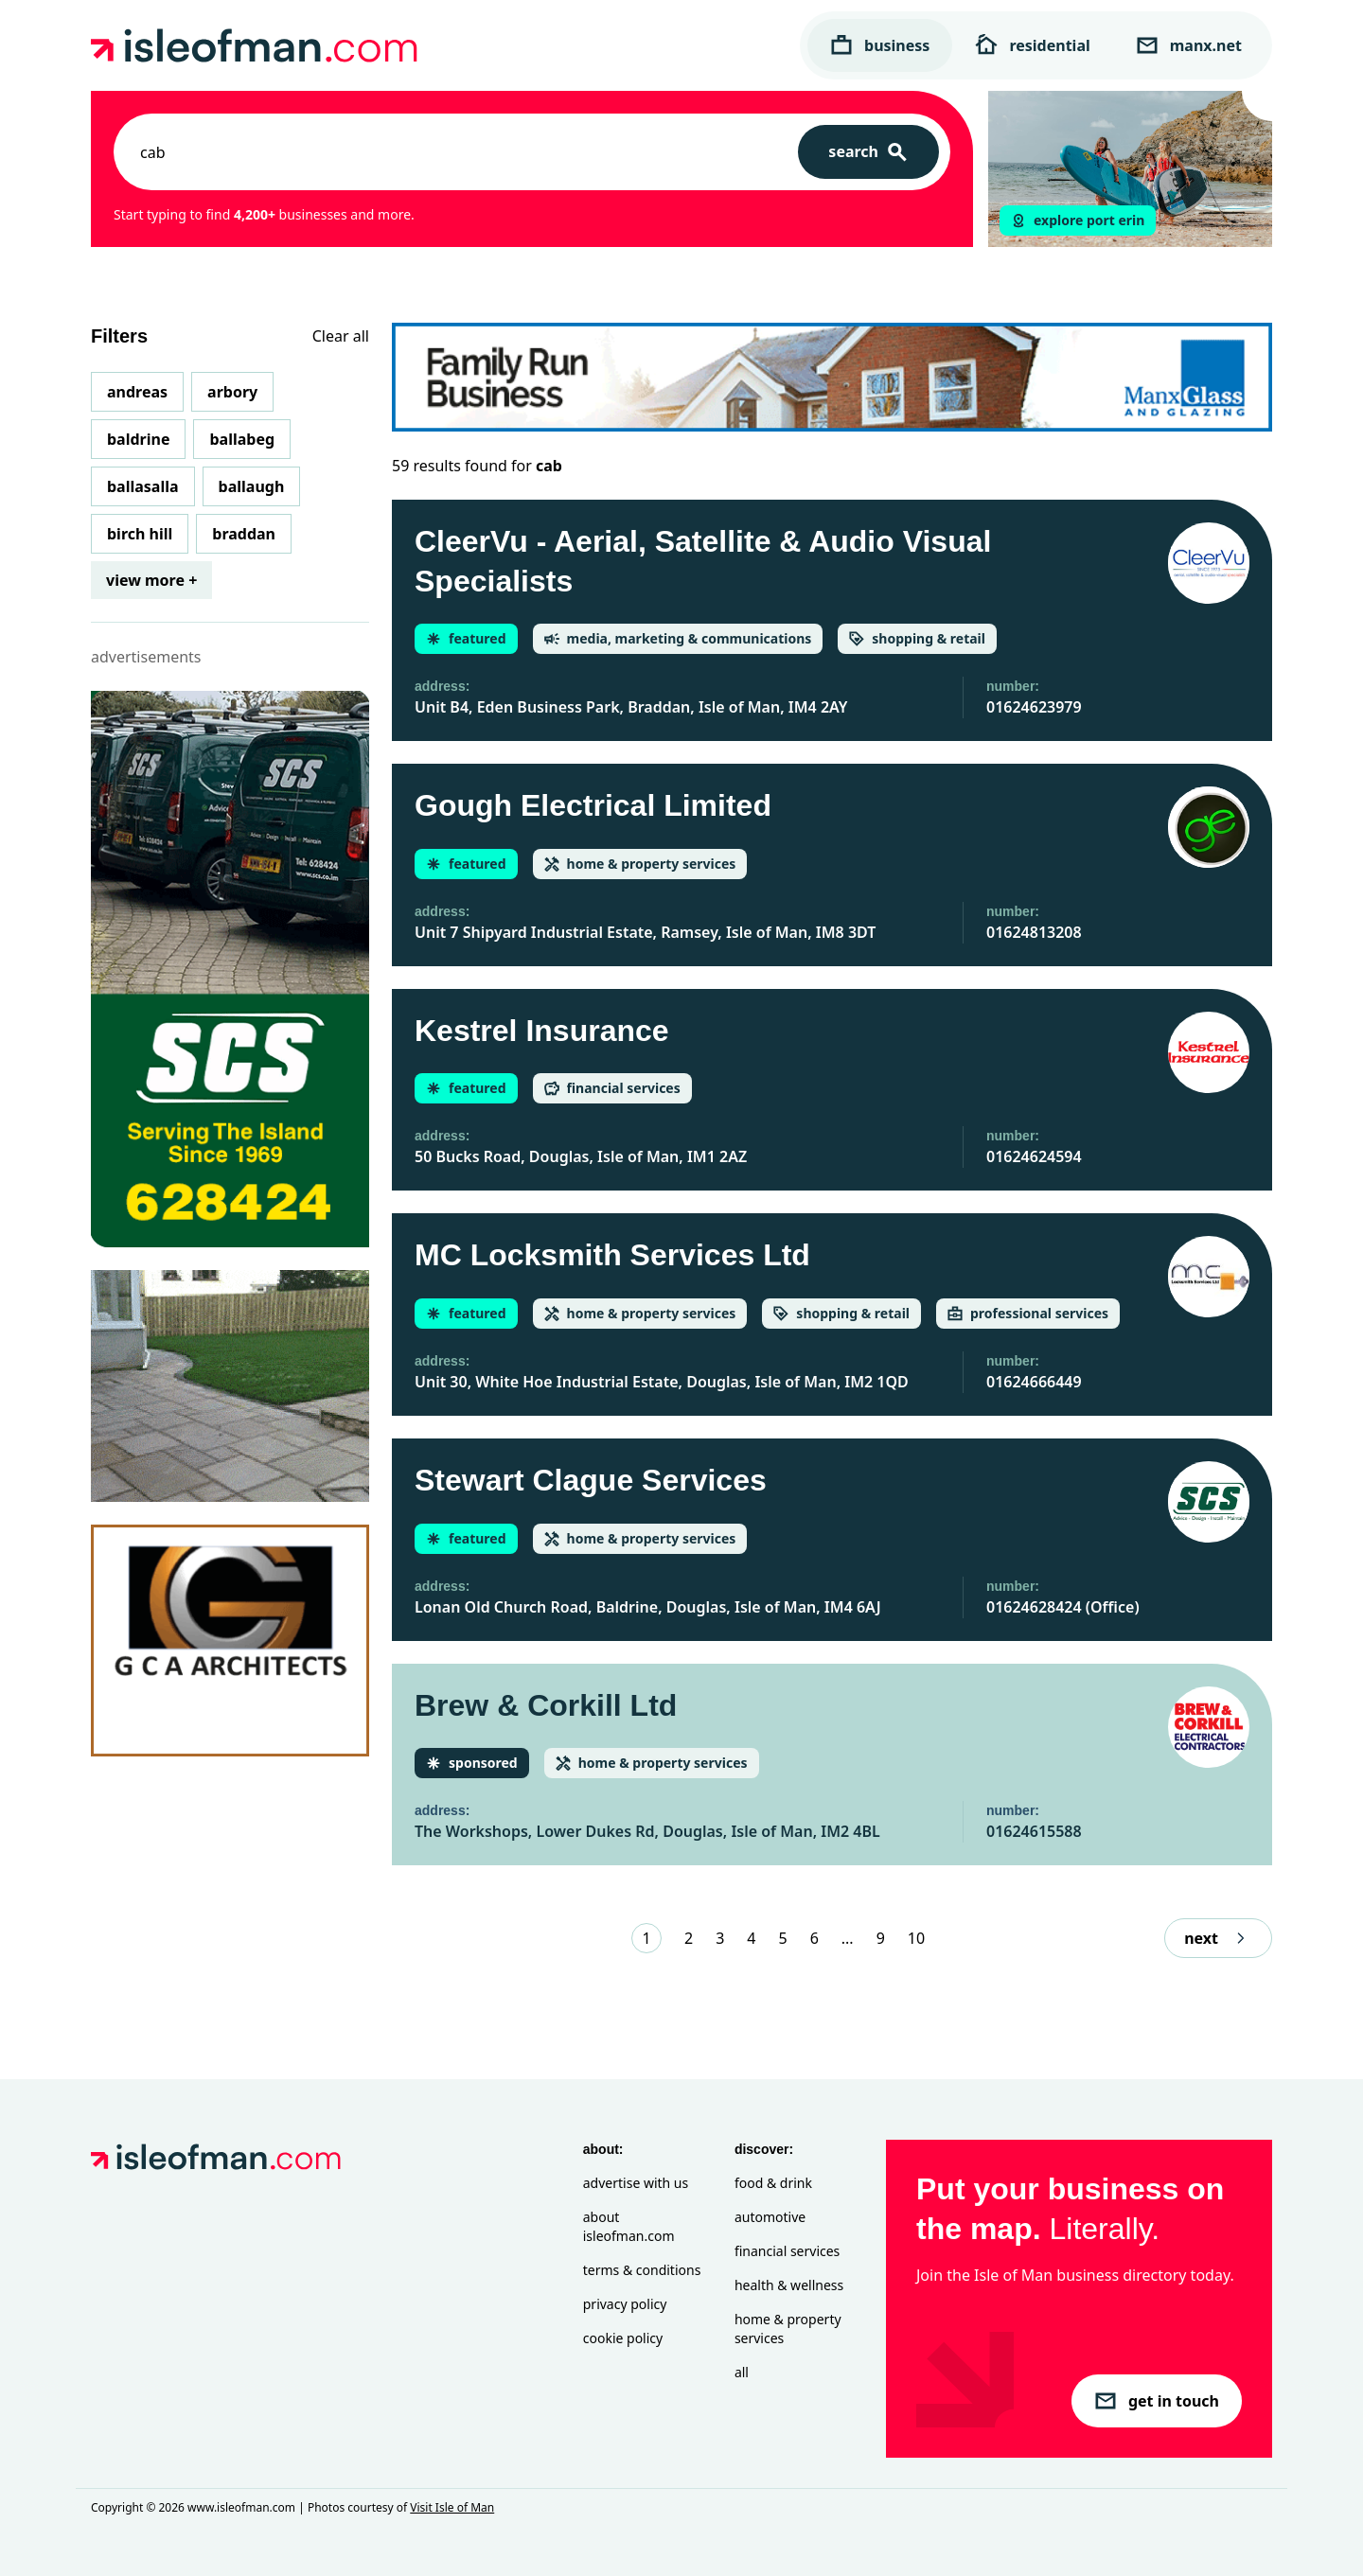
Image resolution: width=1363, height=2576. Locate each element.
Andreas (137, 391)
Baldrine (138, 439)
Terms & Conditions (642, 2270)
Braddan (243, 533)
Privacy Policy (625, 2304)
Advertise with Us (635, 2183)
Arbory (232, 391)
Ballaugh (252, 486)
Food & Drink (773, 2183)
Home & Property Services (788, 2328)
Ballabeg (241, 439)
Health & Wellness (789, 2285)
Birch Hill (139, 533)
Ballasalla (143, 486)
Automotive (770, 2217)
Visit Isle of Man (452, 2507)
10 (916, 1938)
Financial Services (787, 2251)
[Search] (868, 152)
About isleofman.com (629, 2226)
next (1218, 1938)
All (742, 2372)
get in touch (1156, 2401)
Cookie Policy (623, 2338)
